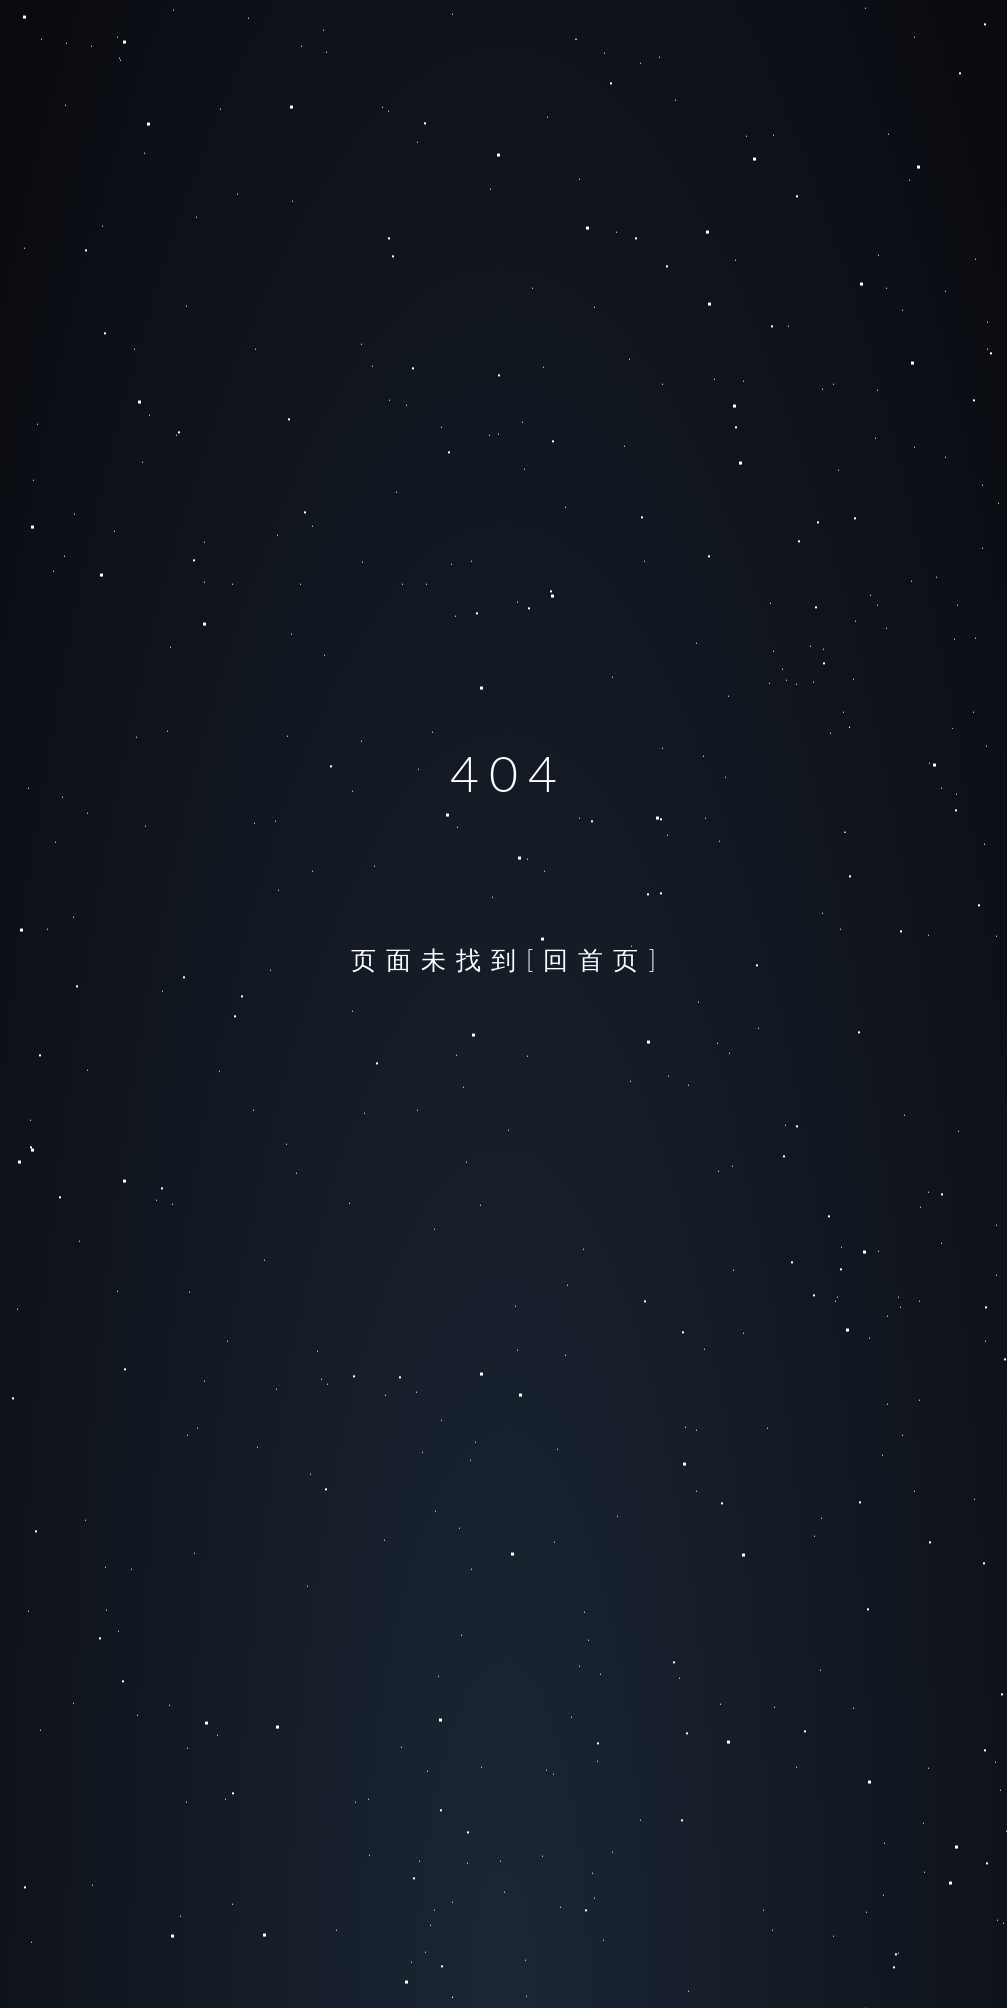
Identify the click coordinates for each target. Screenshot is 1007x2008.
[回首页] (596, 959)
